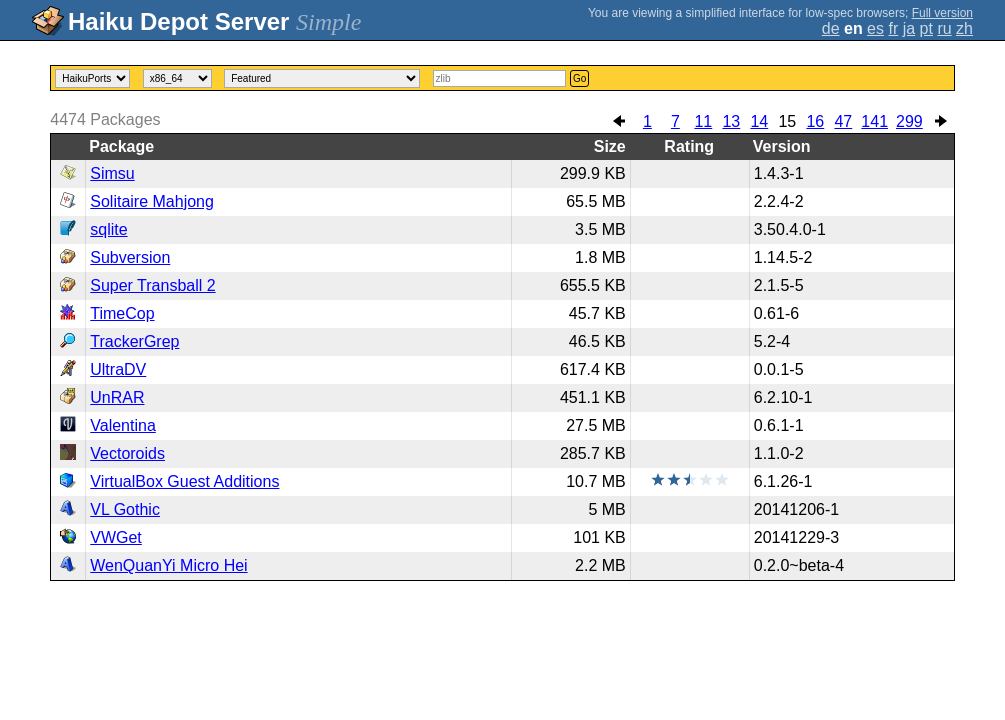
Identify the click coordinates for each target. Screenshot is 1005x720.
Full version (942, 13)
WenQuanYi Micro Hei (168, 565)
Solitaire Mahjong (152, 201)
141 (874, 121)
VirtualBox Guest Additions (184, 481)
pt (926, 28)
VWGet (116, 537)
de (831, 28)
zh (964, 28)
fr (893, 28)
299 (909, 121)
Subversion (130, 257)
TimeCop (122, 313)
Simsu (112, 173)
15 (787, 121)
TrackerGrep (134, 341)
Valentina (123, 425)
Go (579, 78)
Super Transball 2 (152, 285)
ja (909, 28)
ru (944, 28)
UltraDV (118, 369)
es (875, 28)
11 (703, 121)
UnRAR (117, 397)
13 (731, 121)
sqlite (108, 229)
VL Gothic (125, 509)
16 (815, 121)
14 (759, 121)
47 (843, 121)
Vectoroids (127, 453)
